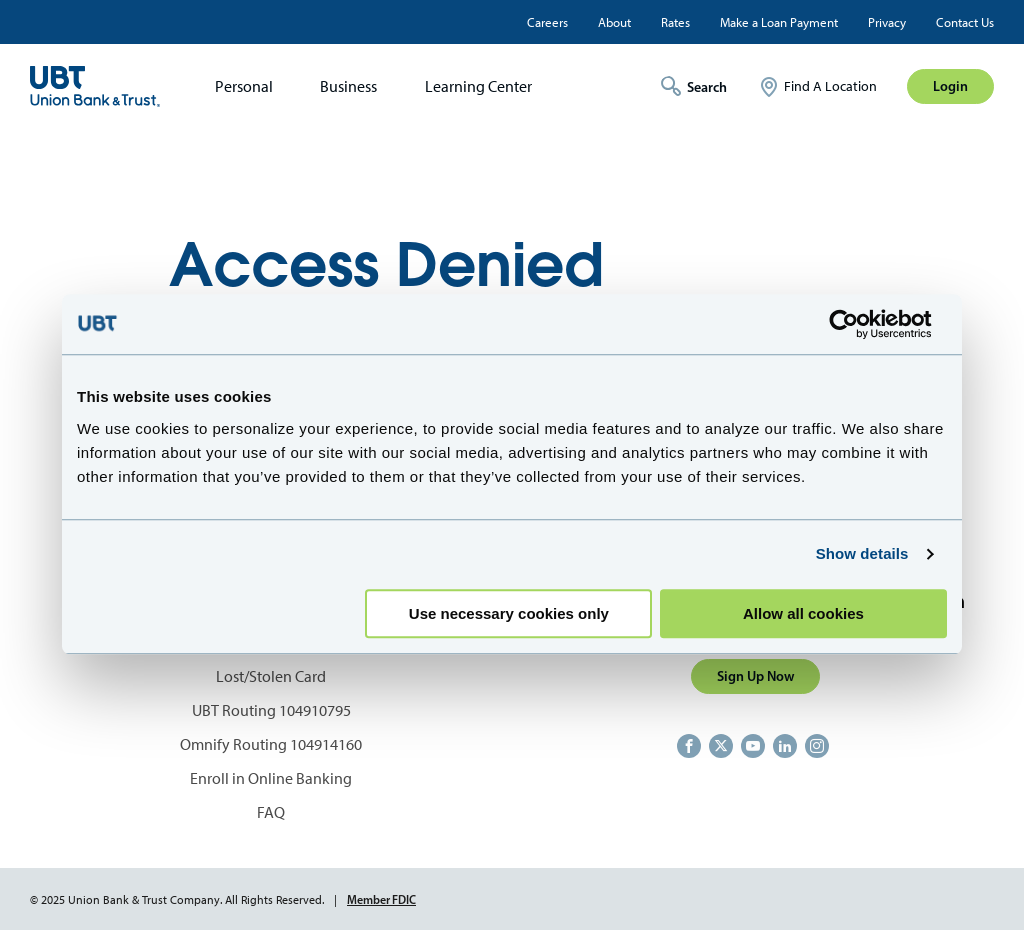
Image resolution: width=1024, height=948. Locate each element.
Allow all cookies (803, 613)
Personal (244, 86)
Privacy (887, 22)
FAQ (271, 812)
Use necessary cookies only (509, 613)
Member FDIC (381, 899)
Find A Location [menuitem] (830, 86)
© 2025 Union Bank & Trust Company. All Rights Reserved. (177, 900)
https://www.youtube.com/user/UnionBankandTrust (753, 746)
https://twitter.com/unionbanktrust (721, 746)
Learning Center (478, 86)
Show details (862, 553)
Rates (675, 22)
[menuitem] (237, 86)
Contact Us (965, 22)
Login (950, 86)
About (614, 22)
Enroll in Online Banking (271, 778)
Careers (547, 22)
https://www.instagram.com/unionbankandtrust (817, 746)
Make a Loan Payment (779, 22)
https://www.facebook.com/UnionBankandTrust (689, 746)
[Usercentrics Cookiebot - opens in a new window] (859, 324)
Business (348, 86)
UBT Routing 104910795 (271, 710)
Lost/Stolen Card (271, 676)
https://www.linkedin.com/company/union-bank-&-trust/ (785, 746)
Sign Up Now (755, 676)
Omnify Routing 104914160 (271, 744)
